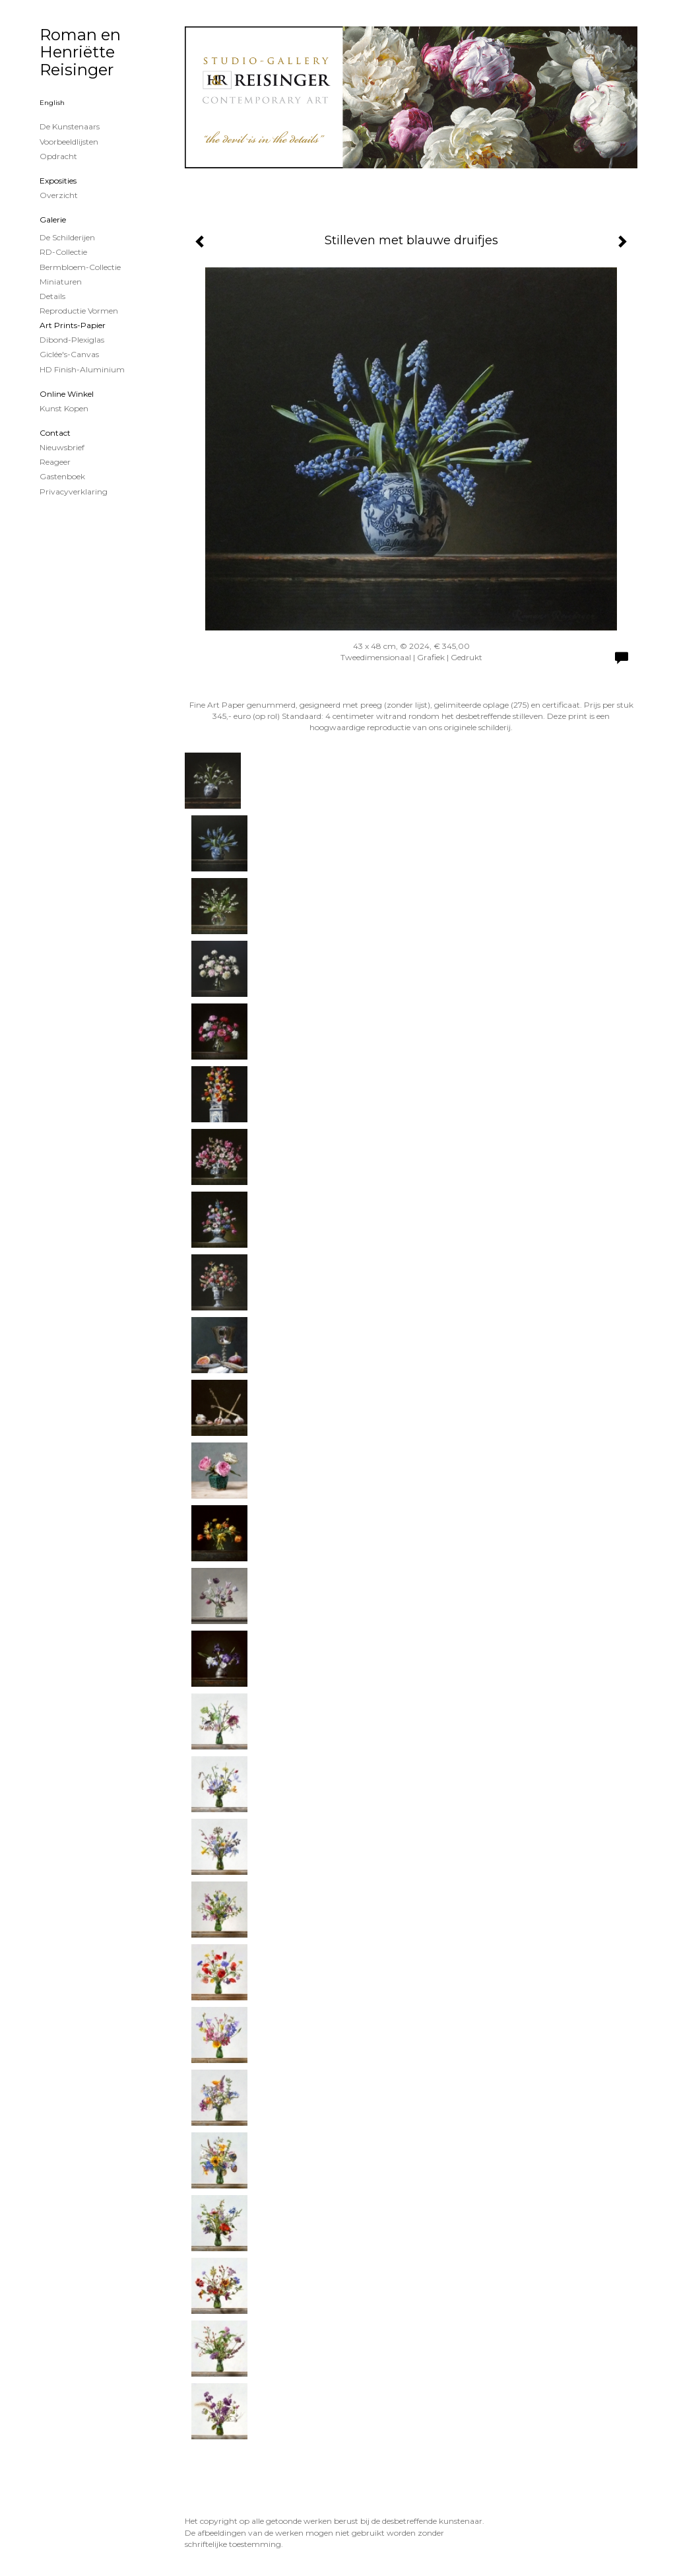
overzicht (59, 195)
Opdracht (58, 156)
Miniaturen (61, 282)
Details (52, 296)
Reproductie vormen (79, 311)
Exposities (58, 181)
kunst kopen (64, 408)
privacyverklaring (74, 491)
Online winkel (67, 394)
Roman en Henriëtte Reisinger (80, 52)
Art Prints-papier (73, 325)
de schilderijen (67, 237)
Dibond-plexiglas (72, 340)
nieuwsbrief (62, 447)
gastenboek (62, 476)
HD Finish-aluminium (82, 369)
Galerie (53, 219)
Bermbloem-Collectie (80, 267)
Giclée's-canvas (69, 354)
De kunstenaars (70, 126)
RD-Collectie (63, 252)
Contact (55, 433)
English (52, 102)
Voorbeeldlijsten (69, 142)
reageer (55, 462)
